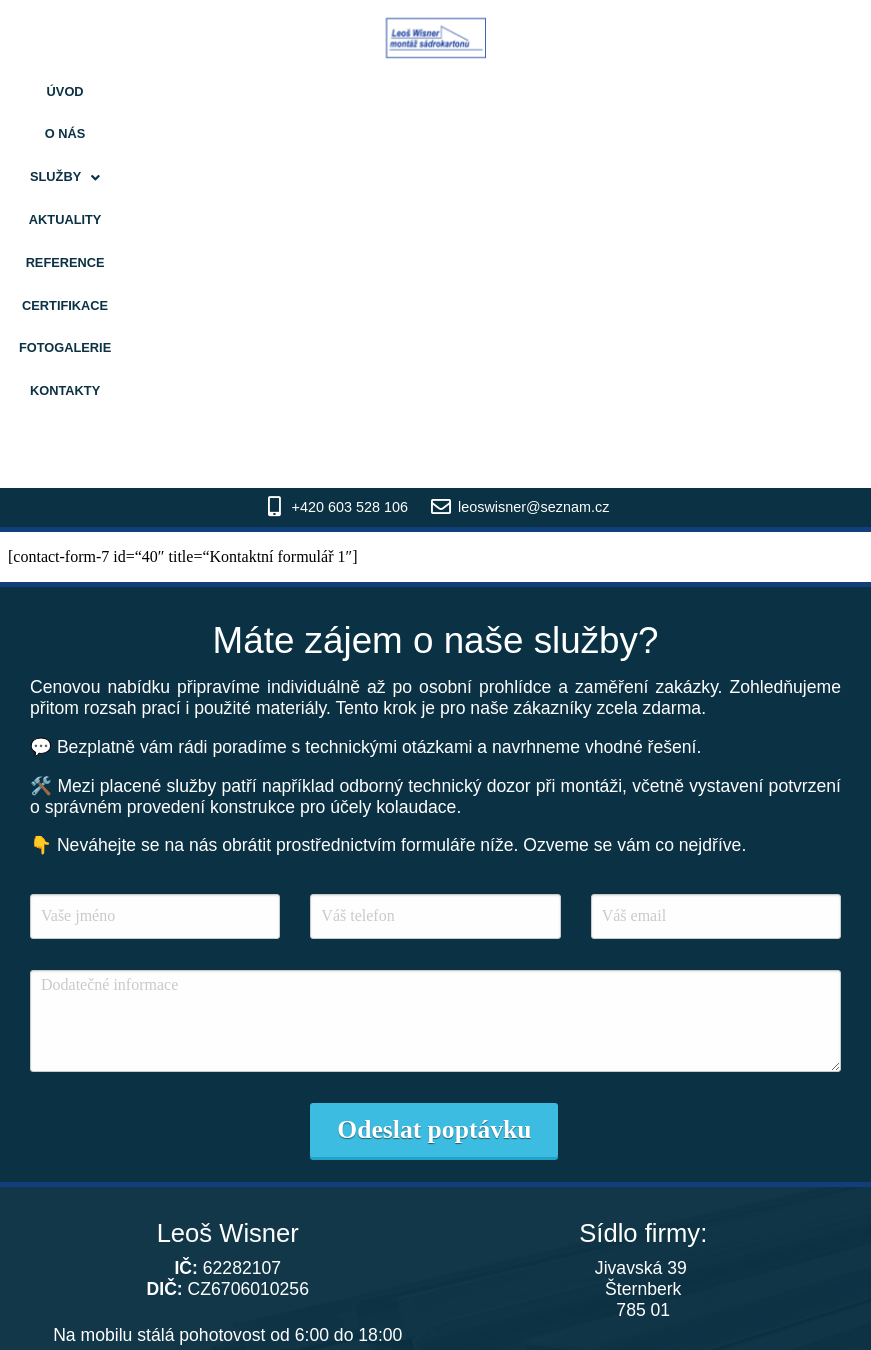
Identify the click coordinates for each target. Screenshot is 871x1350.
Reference (430, 91)
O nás (174, 91)
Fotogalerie (638, 91)
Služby (247, 91)
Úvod (117, 91)
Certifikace (531, 91)
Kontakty (737, 91)
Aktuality (336, 91)
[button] (247, 92)
